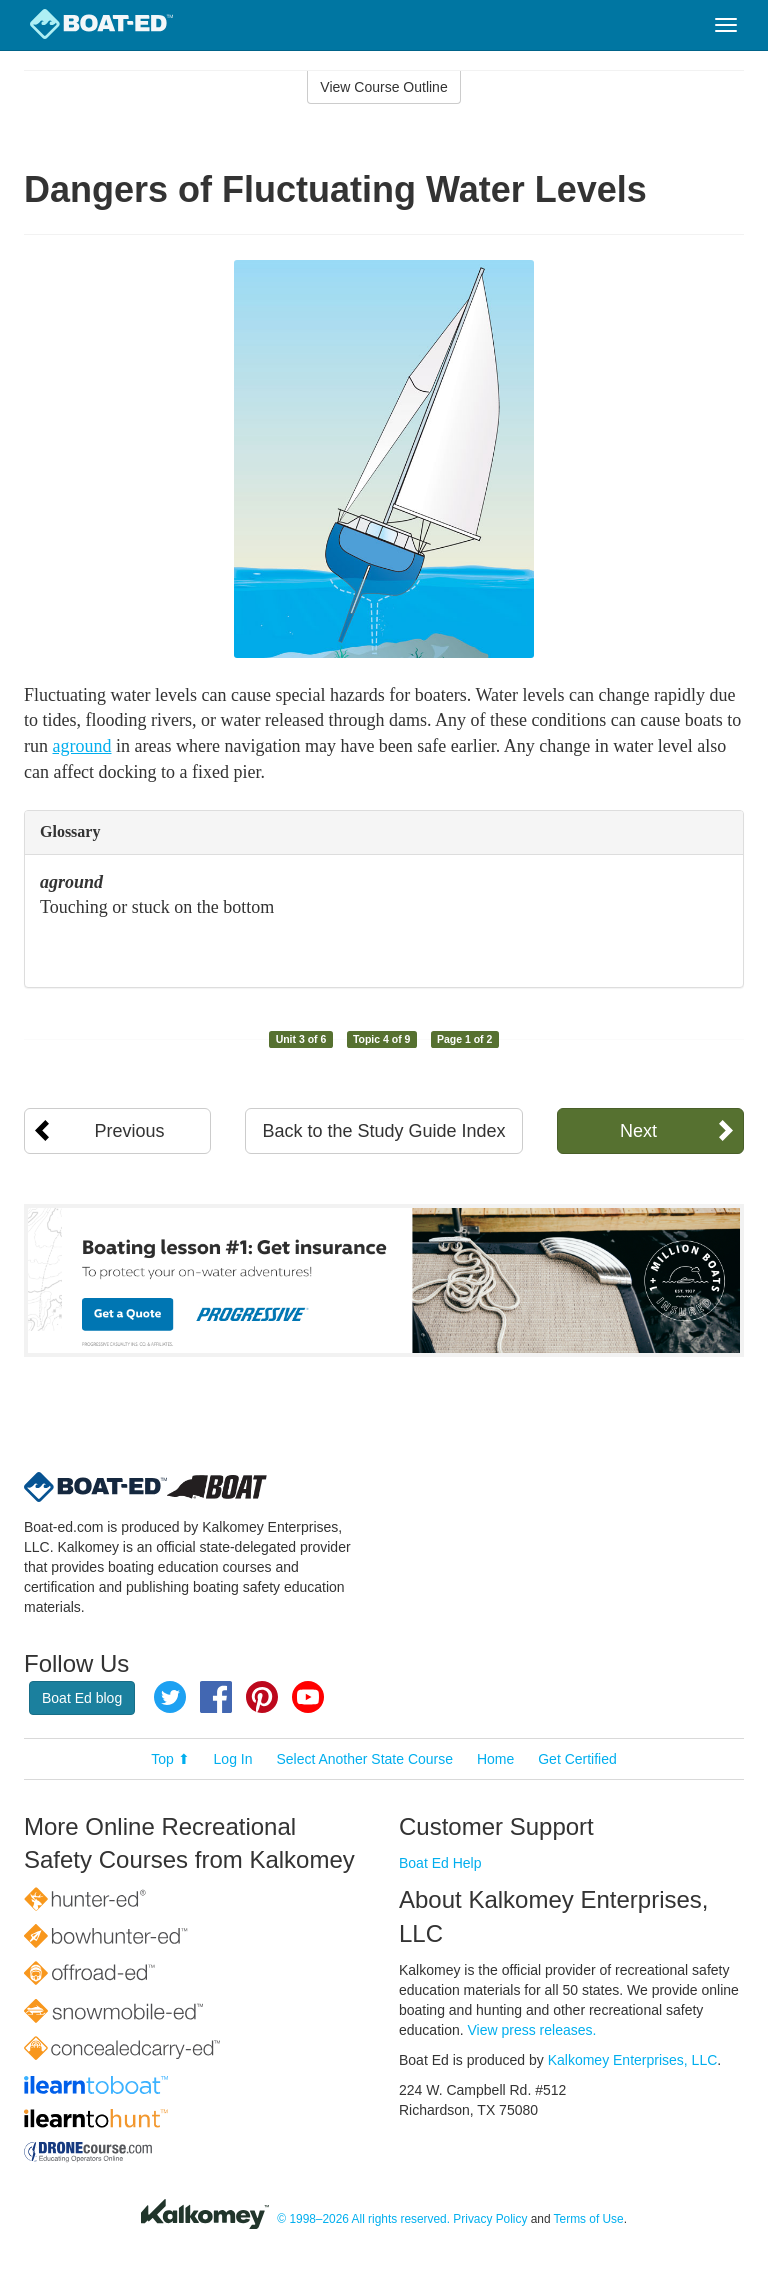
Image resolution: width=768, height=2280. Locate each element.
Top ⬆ (170, 1759)
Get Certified (577, 1759)
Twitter (170, 1697)
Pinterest (262, 1697)
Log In (233, 1759)
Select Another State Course (364, 1759)
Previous (130, 1131)
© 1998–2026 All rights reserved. (363, 2219)
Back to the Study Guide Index (383, 1131)
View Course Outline (383, 87)
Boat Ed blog (82, 1698)
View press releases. (532, 2030)
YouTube (308, 1697)
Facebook (216, 1697)
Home (495, 1759)
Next (638, 1131)
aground (82, 746)
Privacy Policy (490, 2219)
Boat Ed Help (440, 1863)
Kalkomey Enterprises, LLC (633, 2060)
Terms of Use (589, 2219)
